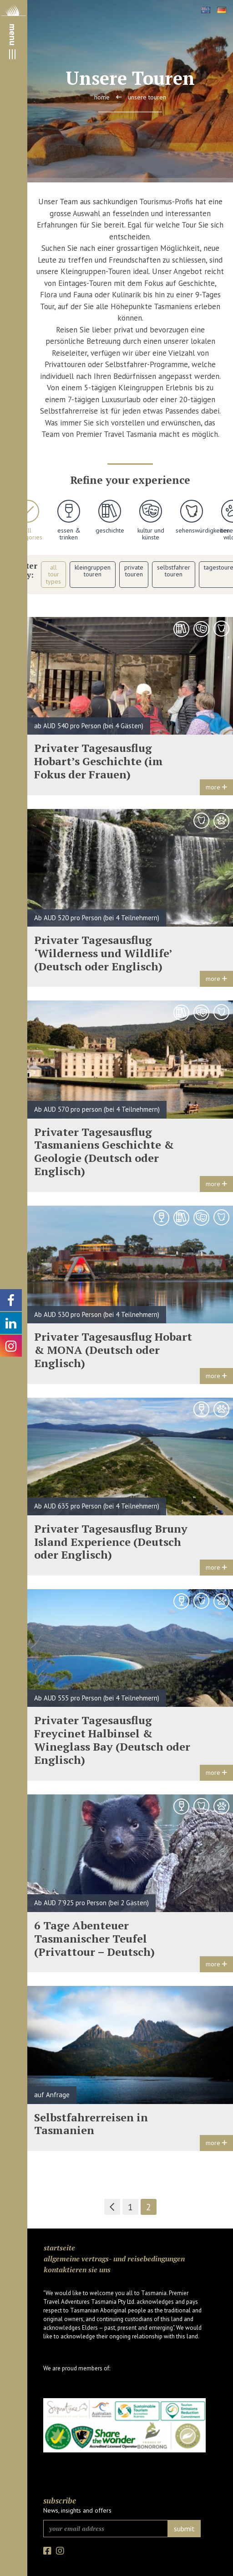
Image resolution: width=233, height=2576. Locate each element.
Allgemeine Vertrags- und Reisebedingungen (114, 2259)
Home (102, 97)
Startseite (59, 2248)
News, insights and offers (77, 2510)
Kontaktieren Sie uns (77, 2270)
